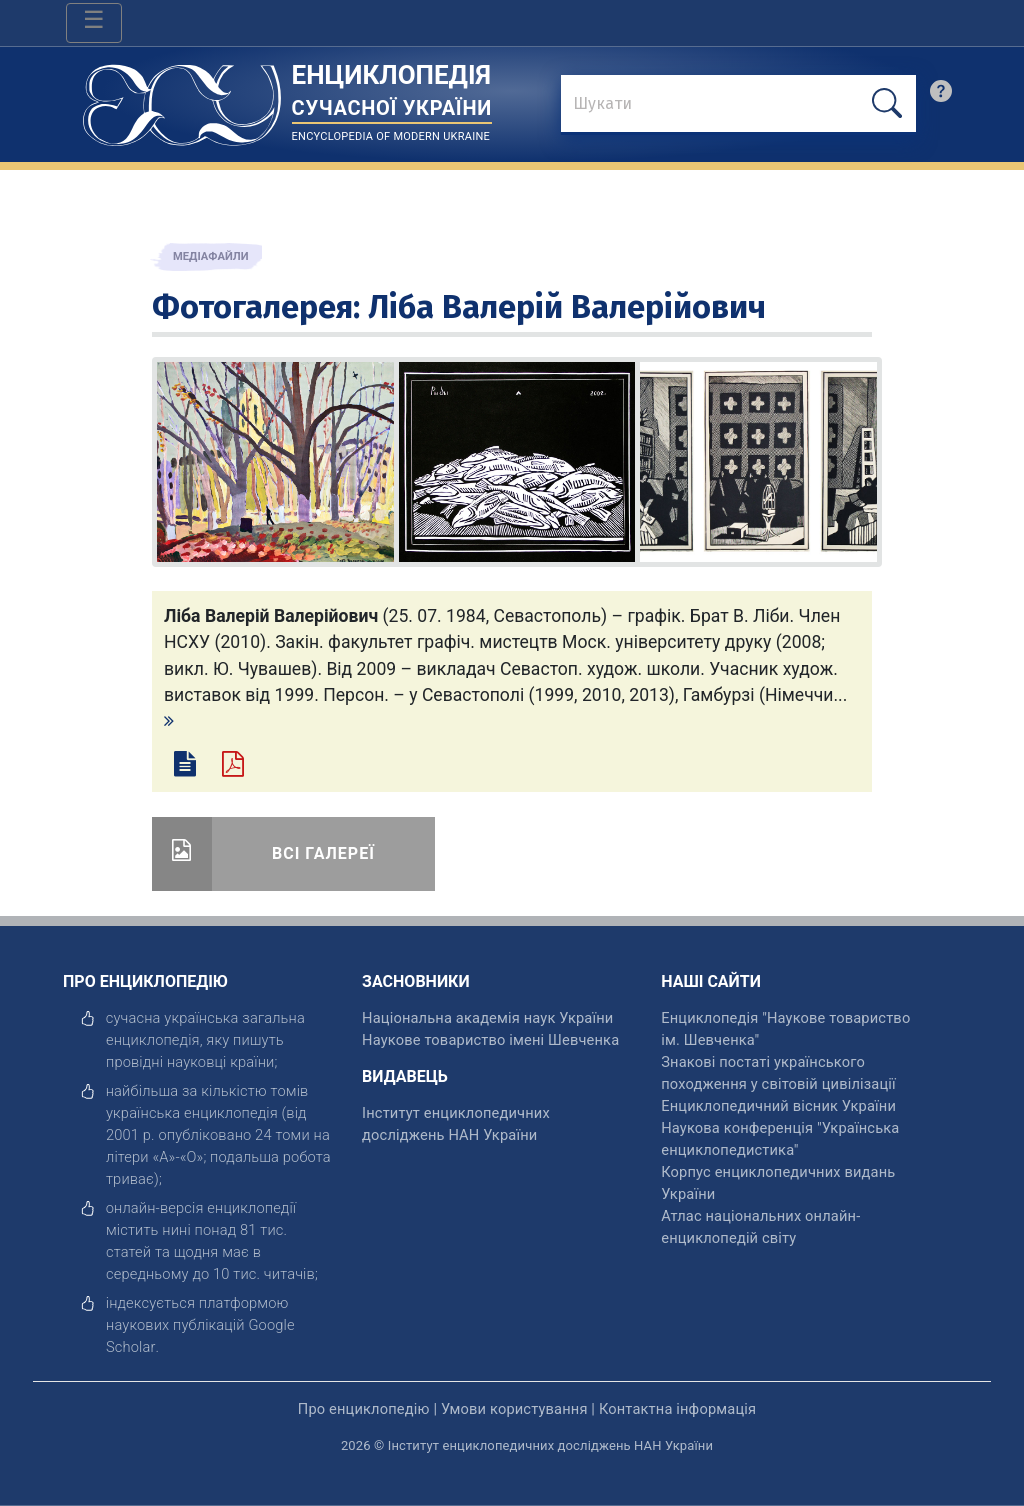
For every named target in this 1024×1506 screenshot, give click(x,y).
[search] (941, 96)
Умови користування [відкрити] (514, 1409)
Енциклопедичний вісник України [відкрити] (778, 1106)
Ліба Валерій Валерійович (567, 307)
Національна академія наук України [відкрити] (487, 1018)
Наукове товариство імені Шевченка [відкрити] (490, 1040)
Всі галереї (323, 853)
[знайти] (738, 105)
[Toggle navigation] (94, 23)
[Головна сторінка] (182, 98)
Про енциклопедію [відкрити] (364, 1409)
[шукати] (887, 103)
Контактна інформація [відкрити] (677, 1409)
